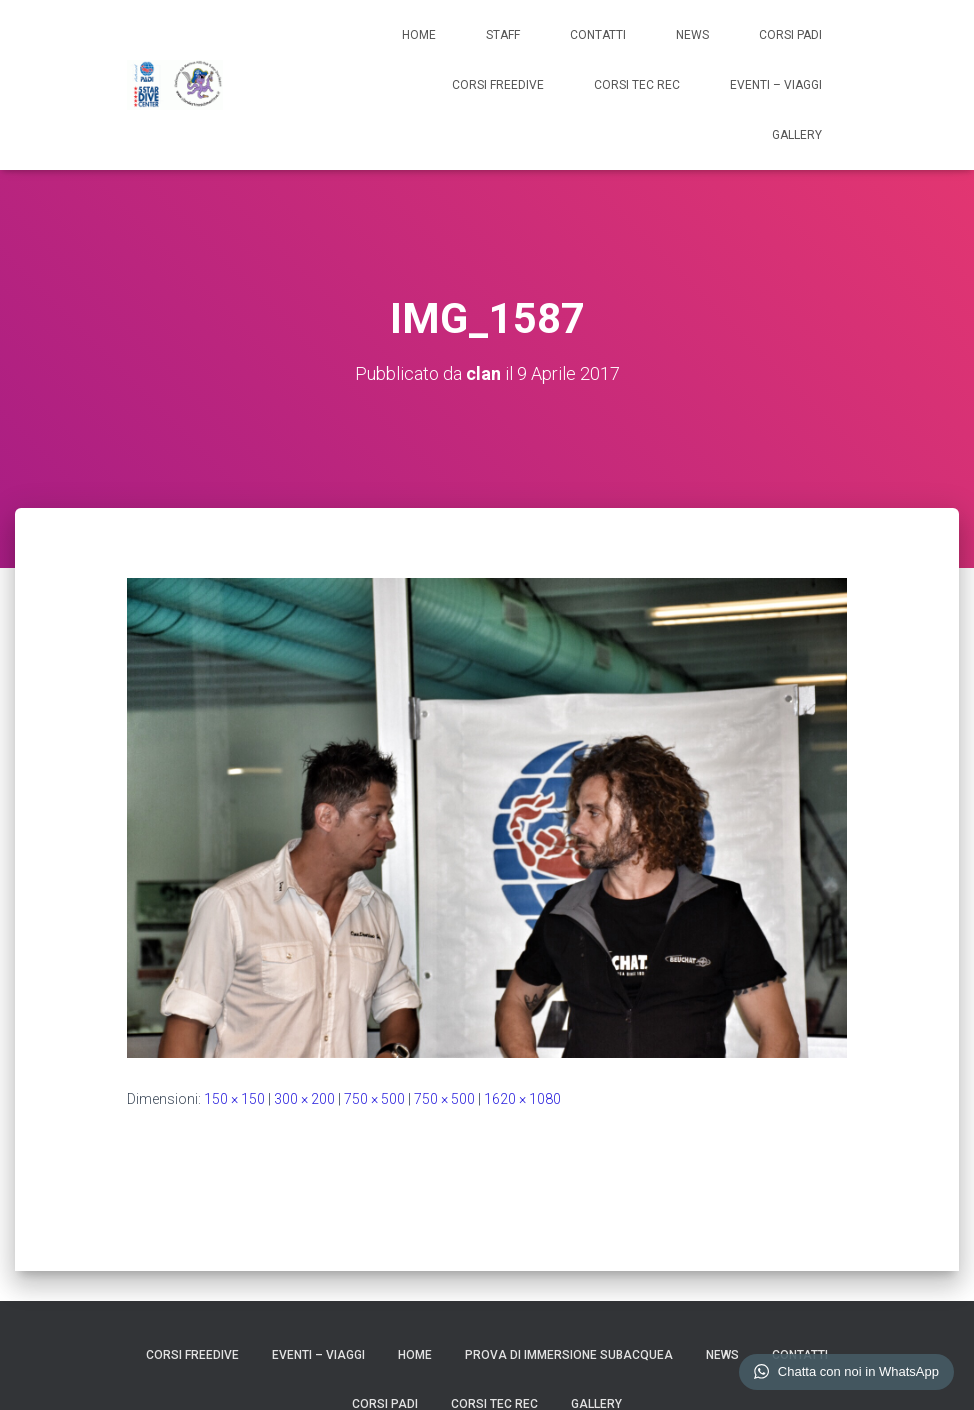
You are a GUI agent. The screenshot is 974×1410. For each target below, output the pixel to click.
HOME (419, 35)
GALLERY (797, 135)
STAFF (503, 35)
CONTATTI (598, 35)
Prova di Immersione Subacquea (569, 1355)
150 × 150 (234, 1099)
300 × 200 (304, 1099)
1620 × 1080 (522, 1099)
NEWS (692, 35)
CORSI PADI (790, 35)
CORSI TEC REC (637, 85)
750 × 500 (374, 1099)
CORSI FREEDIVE (498, 85)
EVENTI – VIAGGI (776, 85)
